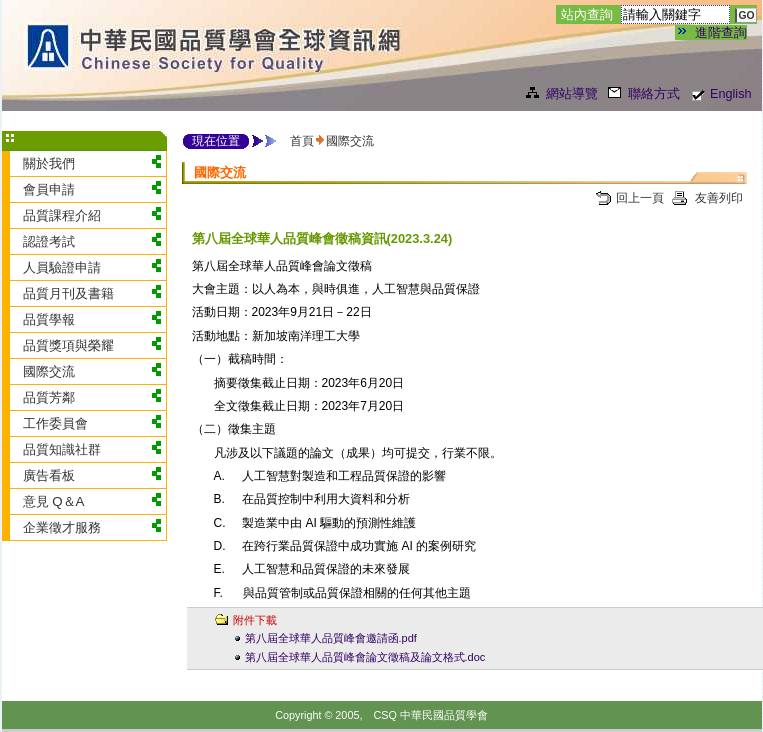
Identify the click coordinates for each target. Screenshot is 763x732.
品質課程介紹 (62, 215)
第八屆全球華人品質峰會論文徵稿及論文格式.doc (365, 657)
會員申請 (49, 189)
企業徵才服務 (62, 527)
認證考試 (49, 241)
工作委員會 (55, 423)
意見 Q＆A (54, 501)
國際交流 (49, 371)
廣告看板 (49, 475)
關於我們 (49, 163)
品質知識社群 (62, 449)
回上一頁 (640, 198)
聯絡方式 (654, 94)
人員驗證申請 (62, 267)
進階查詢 (721, 32)
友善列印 (717, 198)
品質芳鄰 (49, 397)
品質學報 (49, 319)
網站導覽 (572, 94)
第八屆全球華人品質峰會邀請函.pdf (331, 638)
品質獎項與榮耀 (68, 345)
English (731, 94)
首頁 (302, 141)
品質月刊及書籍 (68, 293)
